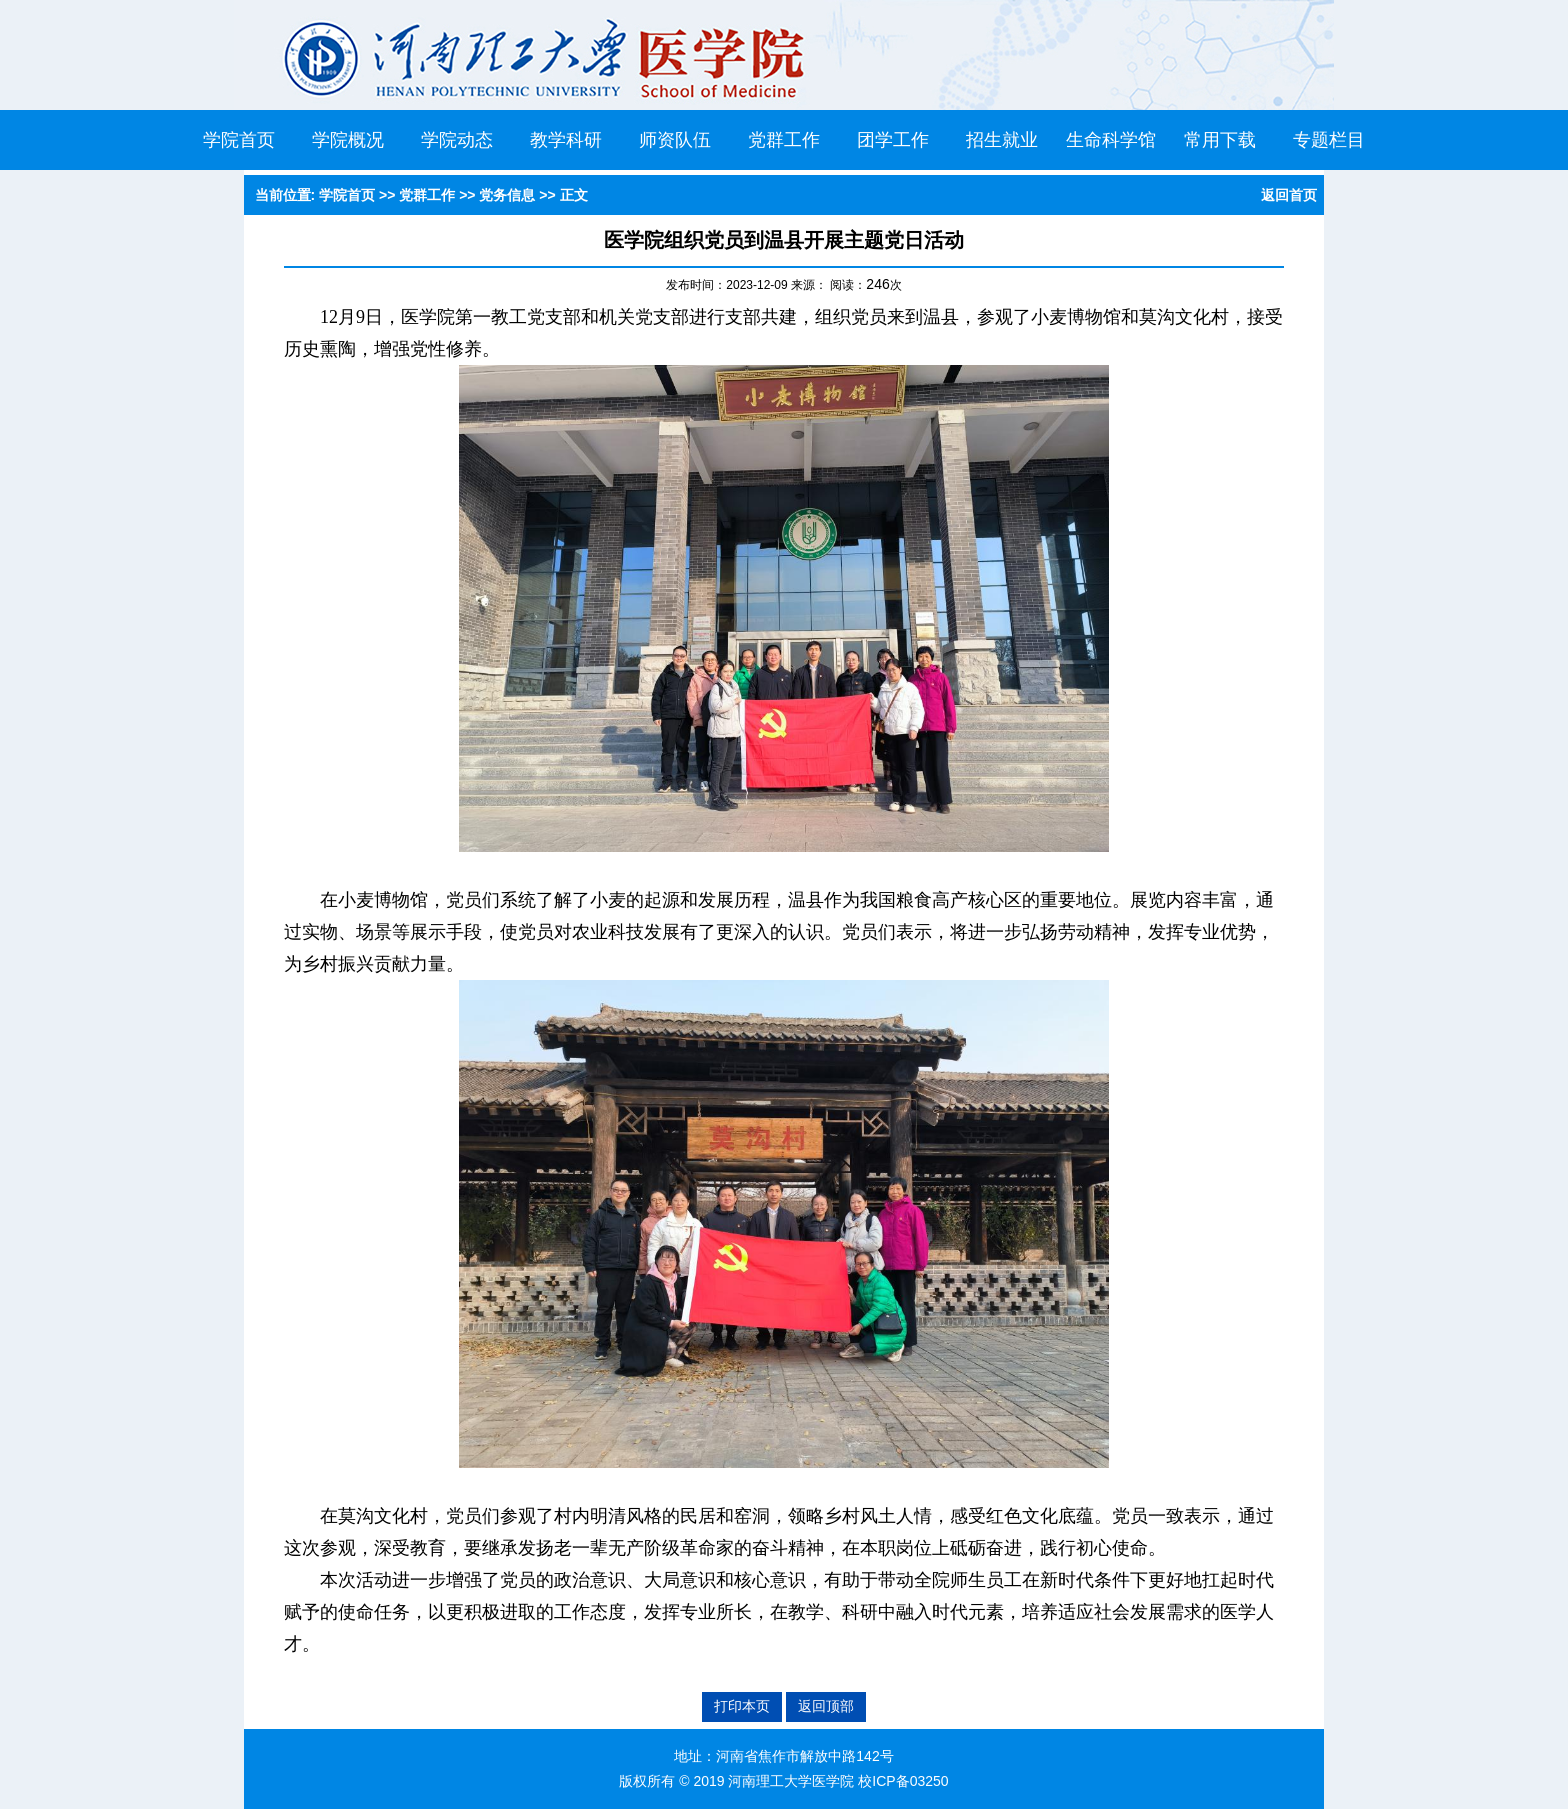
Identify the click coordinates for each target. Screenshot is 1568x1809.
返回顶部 (826, 1706)
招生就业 (1002, 140)
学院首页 (239, 140)
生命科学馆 (1111, 140)
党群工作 (784, 140)
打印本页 (742, 1706)
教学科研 (566, 140)
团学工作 (893, 140)
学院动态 (457, 140)
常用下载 (1220, 140)
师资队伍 (675, 140)
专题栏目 (1329, 140)
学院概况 (348, 140)
